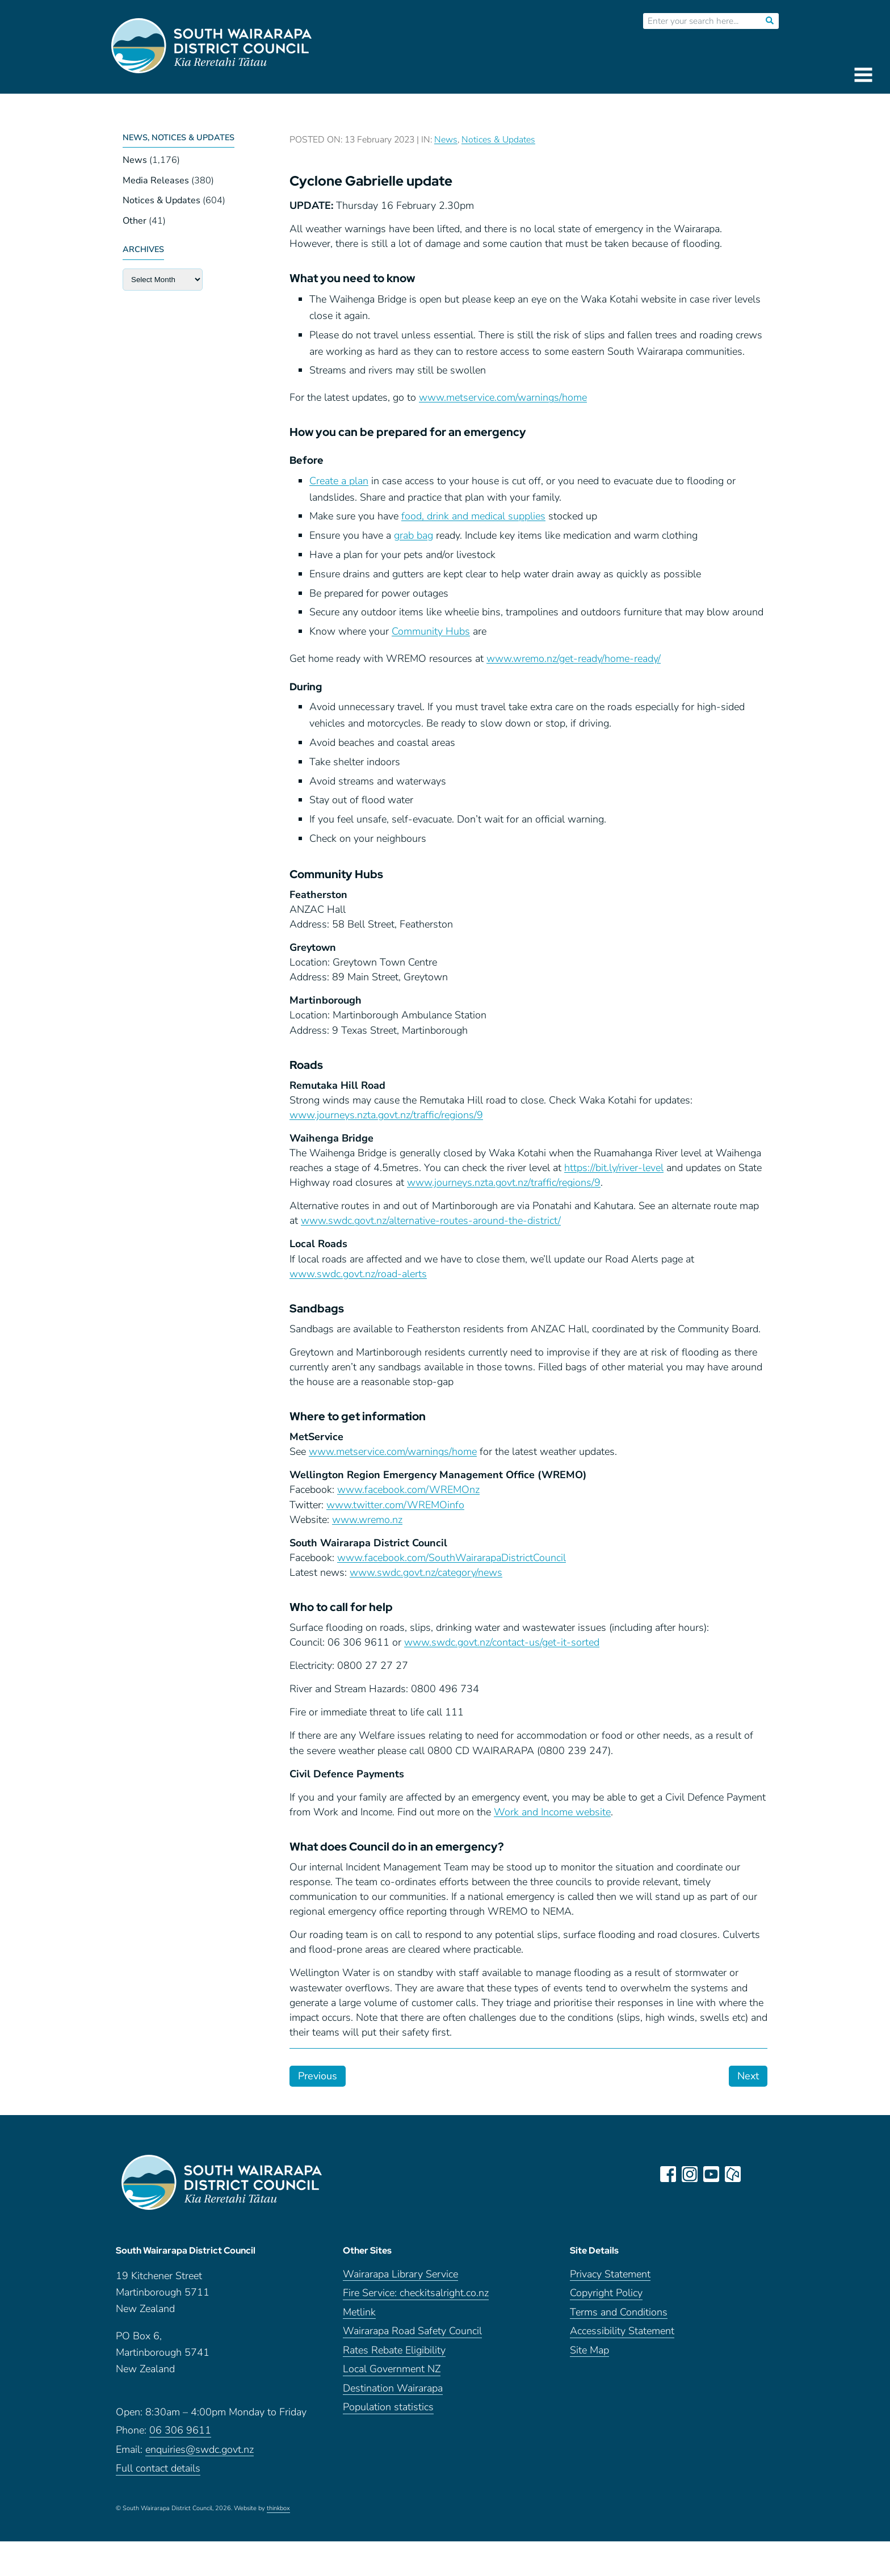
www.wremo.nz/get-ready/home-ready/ (573, 658)
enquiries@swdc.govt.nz (199, 2453)
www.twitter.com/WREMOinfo (395, 1505)
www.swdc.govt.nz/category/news (426, 1572)
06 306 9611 (180, 2434)
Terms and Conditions (618, 2316)
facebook (669, 2174)
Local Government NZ (391, 2373)
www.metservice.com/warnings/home (503, 397)
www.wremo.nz (367, 1519)
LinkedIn (755, 2174)
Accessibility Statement (622, 2335)
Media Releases (156, 180)
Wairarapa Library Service (400, 2278)
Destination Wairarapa (393, 2392)
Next (748, 2076)
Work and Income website (552, 1812)
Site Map (589, 2354)
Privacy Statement (610, 2278)
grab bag (413, 535)
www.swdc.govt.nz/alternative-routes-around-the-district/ (431, 1220)
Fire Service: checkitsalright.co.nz (416, 2297)
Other (134, 221)
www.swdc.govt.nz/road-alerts (358, 1274)
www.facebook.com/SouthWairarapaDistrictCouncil (451, 1557)
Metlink (359, 2316)
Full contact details (158, 2472)
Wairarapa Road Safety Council (412, 2335)
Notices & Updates (161, 200)
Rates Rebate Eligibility (394, 2354)
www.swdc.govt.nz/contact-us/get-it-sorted (501, 1642)
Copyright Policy (606, 2297)
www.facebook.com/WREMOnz (408, 1489)
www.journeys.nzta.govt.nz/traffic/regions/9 (386, 1115)
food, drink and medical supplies (473, 516)
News (135, 160)
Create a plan (338, 481)
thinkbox (278, 2512)
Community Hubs (431, 631)
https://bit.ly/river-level (614, 1167)
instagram (690, 2174)
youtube (712, 2174)
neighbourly (733, 2174)
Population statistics (388, 2411)
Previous (317, 2076)
